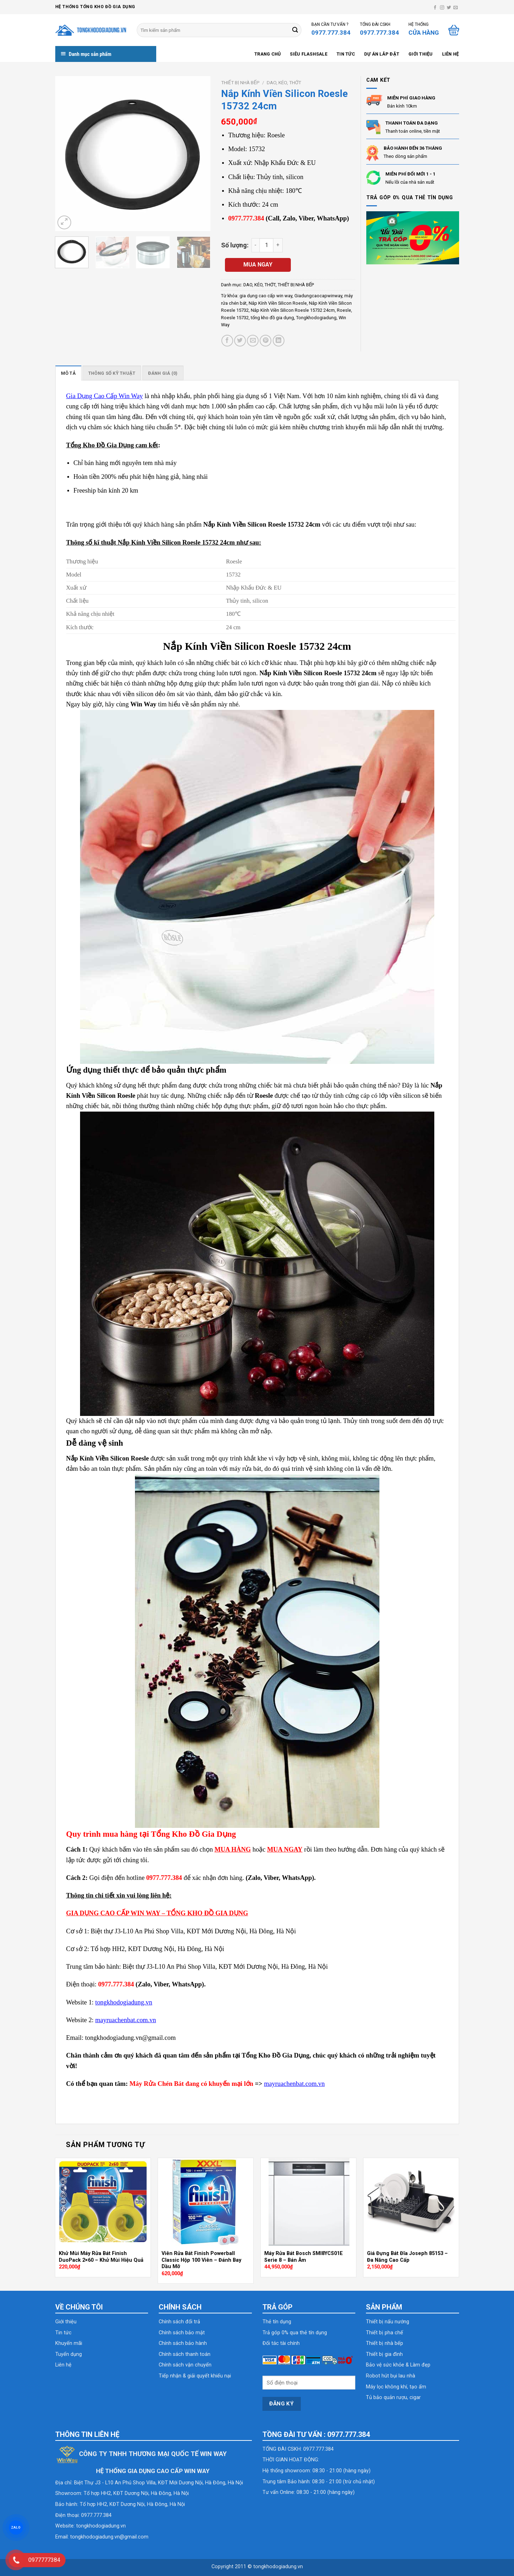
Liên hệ (450, 54)
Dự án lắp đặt (381, 54)
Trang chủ (267, 54)
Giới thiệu (420, 54)
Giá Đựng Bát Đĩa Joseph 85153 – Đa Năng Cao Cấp (407, 2256)
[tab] (68, 373)
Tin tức (346, 54)
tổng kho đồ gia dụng (272, 317)
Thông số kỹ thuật (111, 373)
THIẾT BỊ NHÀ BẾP (240, 82)
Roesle (344, 310)
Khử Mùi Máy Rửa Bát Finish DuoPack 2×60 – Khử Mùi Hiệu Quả (101, 2256)
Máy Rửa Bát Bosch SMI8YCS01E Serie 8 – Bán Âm (303, 2256)
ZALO (16, 2527)
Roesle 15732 (235, 317)
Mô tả (68, 373)
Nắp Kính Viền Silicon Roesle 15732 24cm (293, 310)
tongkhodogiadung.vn (101, 2526)
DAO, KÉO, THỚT (284, 82)
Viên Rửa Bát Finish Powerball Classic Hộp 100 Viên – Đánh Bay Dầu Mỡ (201, 2260)
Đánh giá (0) (163, 373)
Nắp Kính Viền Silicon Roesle (278, 303)
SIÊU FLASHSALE (308, 54)
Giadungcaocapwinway (318, 295)
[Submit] (295, 30)
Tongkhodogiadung (316, 317)
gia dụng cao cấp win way (265, 295)
